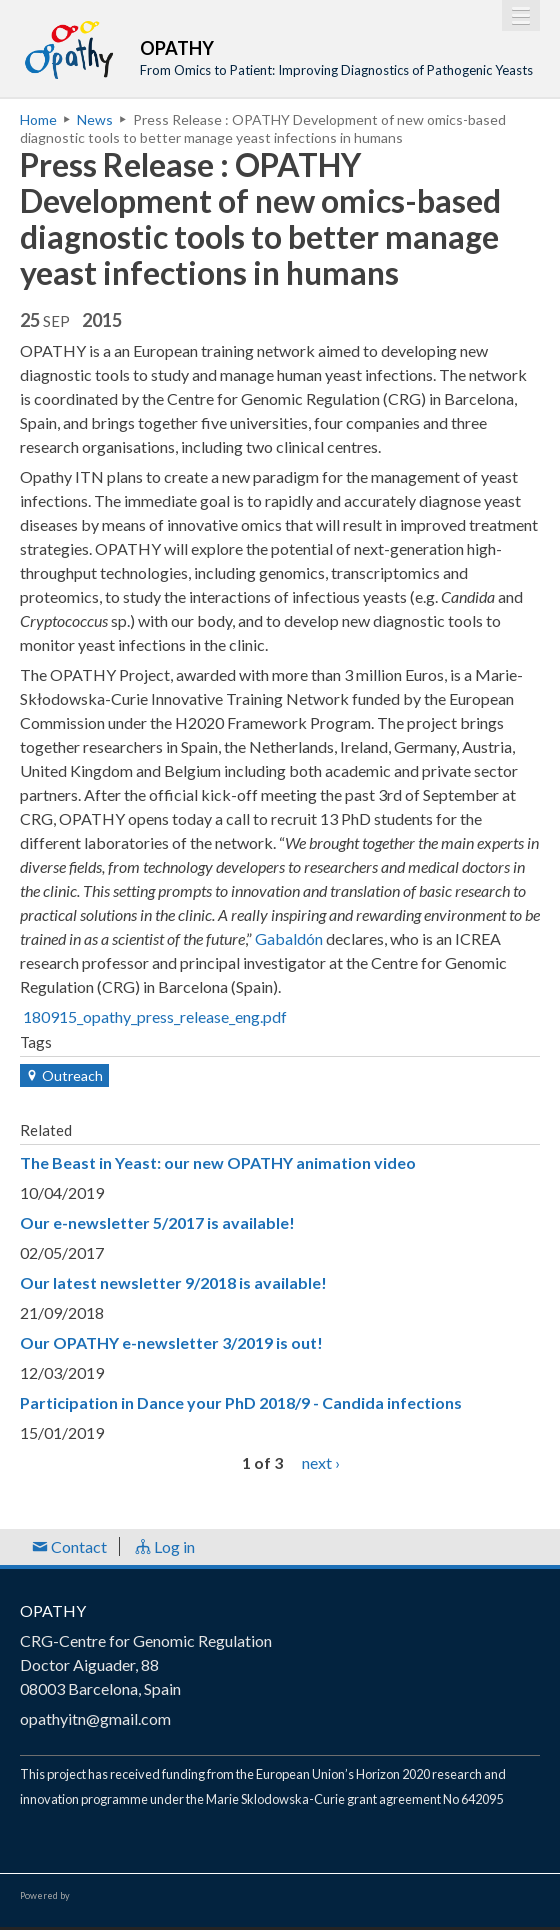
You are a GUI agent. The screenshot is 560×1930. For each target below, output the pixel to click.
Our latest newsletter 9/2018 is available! (173, 1282)
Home (38, 119)
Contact (69, 1546)
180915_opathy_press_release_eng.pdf (155, 1016)
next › (321, 1462)
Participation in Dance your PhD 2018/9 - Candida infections (241, 1402)
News (95, 119)
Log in (165, 1546)
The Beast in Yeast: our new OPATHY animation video (218, 1162)
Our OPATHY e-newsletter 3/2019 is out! (171, 1342)
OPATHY (53, 1610)
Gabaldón (289, 938)
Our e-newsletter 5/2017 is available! (157, 1222)
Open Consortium (129, 1896)
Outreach (64, 1075)
